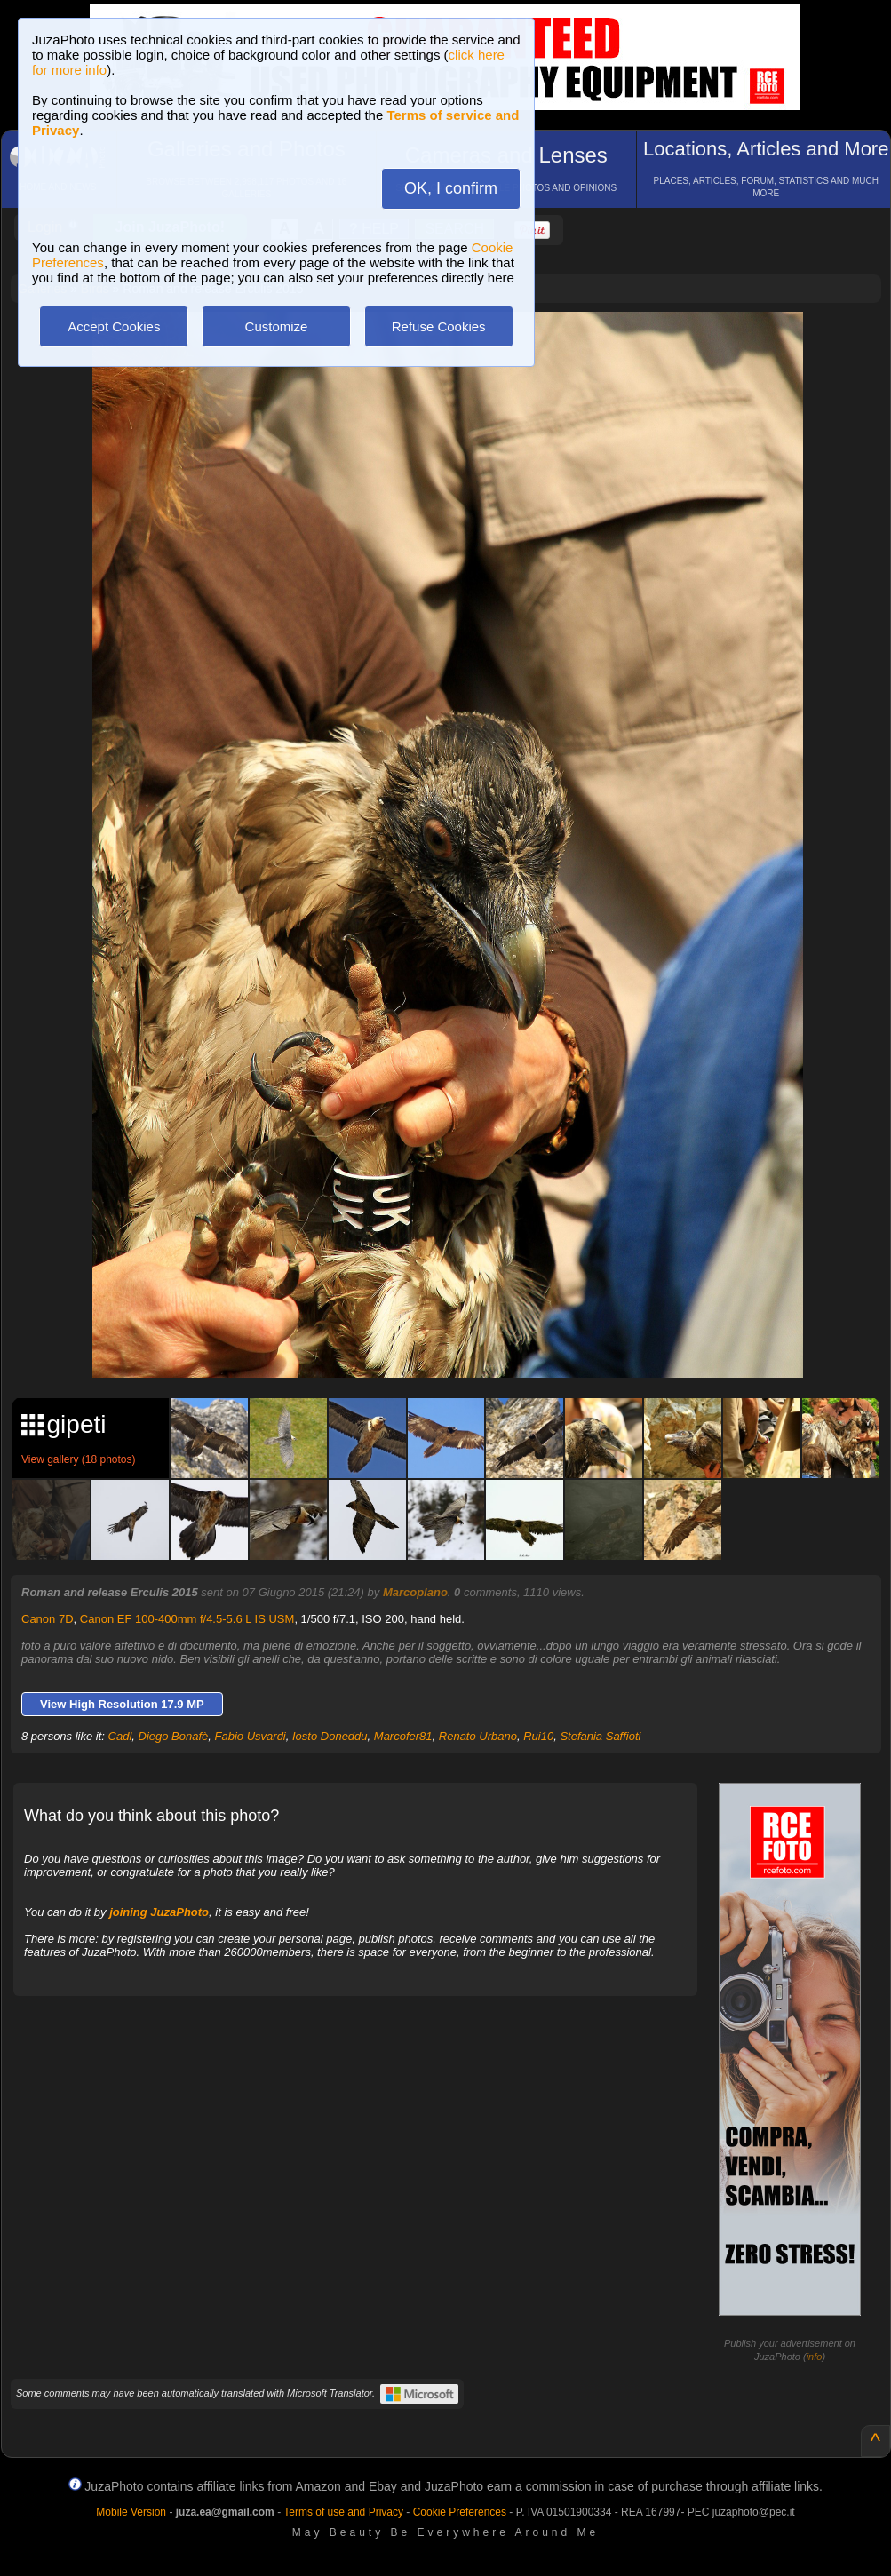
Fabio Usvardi (250, 1736)
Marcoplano (415, 1592)
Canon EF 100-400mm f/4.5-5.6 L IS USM (187, 1619)
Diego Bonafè (174, 1736)
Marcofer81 (403, 1736)
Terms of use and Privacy (343, 2512)
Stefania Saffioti (600, 1736)
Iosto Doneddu (330, 1736)
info (815, 2356)
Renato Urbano (478, 1736)
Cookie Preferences (459, 2512)
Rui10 (538, 1736)
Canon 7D (47, 1619)
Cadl (120, 1736)
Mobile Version (131, 2512)
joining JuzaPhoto (159, 1912)
